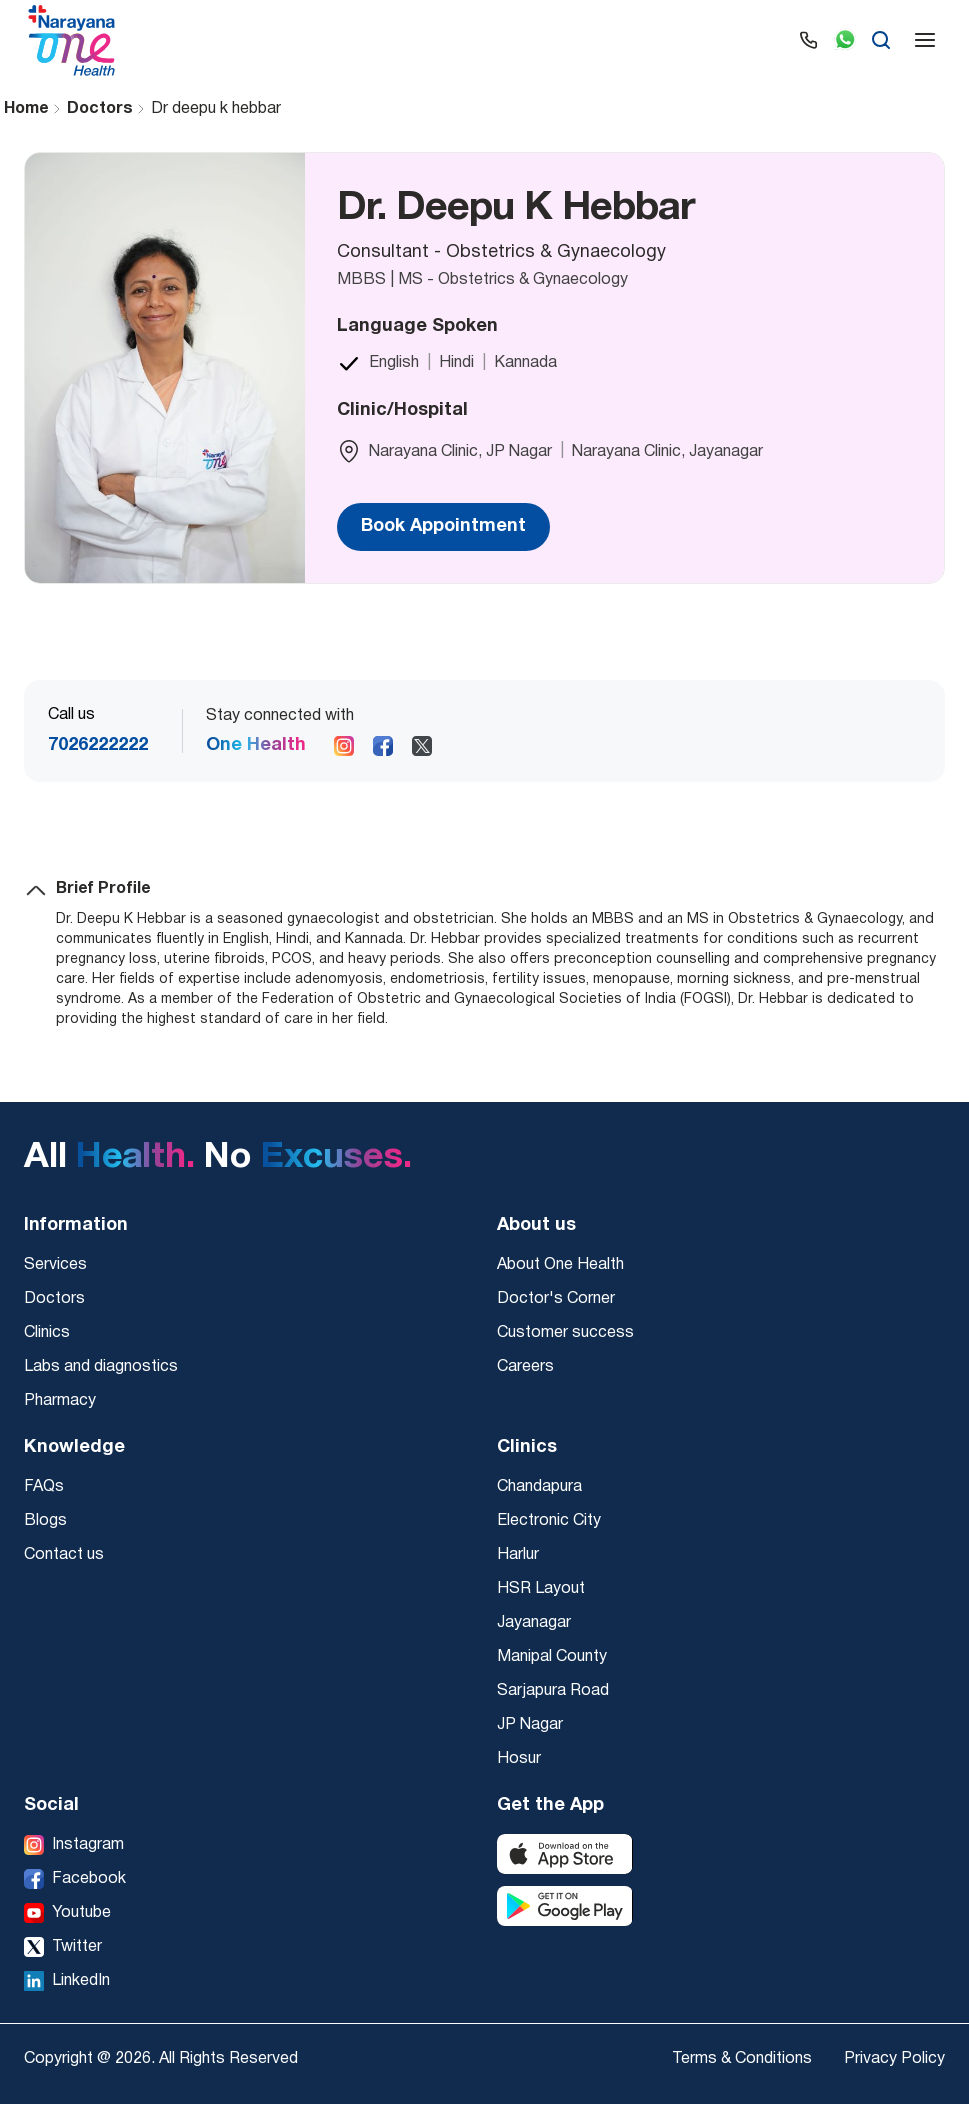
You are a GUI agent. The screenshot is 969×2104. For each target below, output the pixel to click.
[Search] (881, 40)
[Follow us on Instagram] (344, 746)
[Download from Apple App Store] (565, 1854)
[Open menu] (925, 40)
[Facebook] (75, 1879)
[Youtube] (67, 1913)
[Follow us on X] (422, 746)
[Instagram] (74, 1845)
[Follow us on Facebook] (383, 746)
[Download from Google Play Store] (565, 1906)
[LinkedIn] (67, 1981)
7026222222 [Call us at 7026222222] (98, 745)
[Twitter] (63, 1947)
